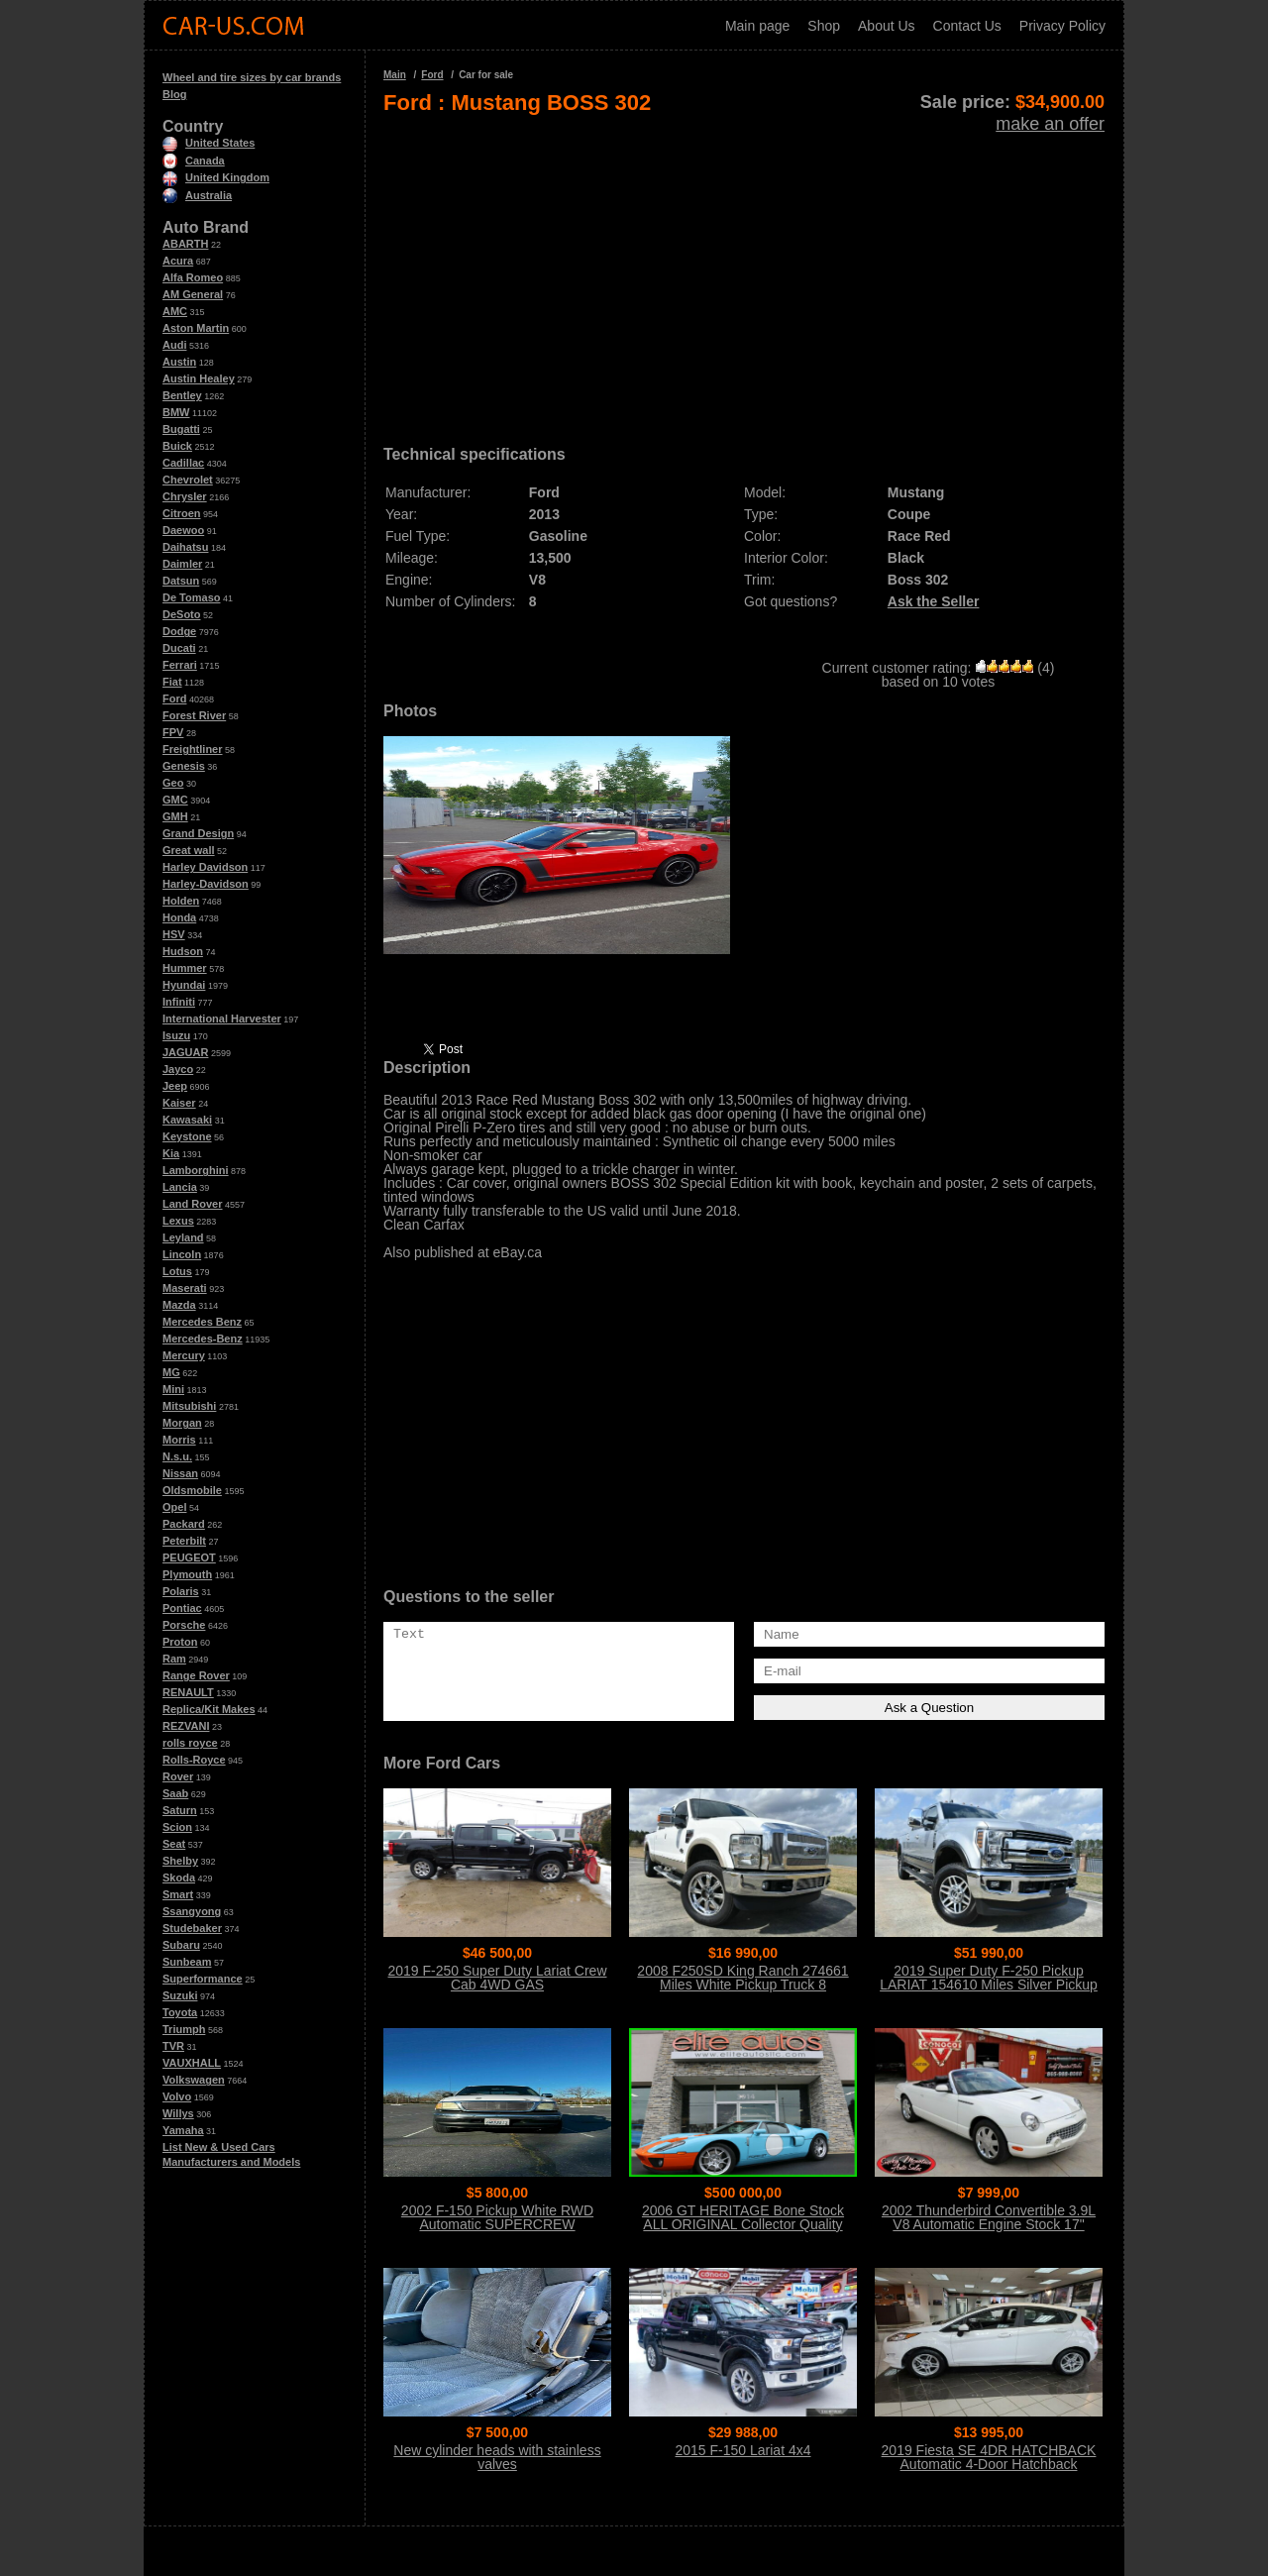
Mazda (179, 1305)
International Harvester (221, 1018)
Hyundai (183, 985)
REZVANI (185, 1726)
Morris (179, 1440)
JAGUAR (185, 1052)
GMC (175, 799)
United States (208, 143)
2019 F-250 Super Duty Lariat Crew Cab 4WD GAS (497, 1977)
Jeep (174, 1086)
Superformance (202, 1979)
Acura (177, 261)
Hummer (184, 968)
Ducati (179, 648)
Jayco (177, 1069)
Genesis (183, 766)
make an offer (1050, 124)
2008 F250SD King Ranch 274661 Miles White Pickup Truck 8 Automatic (742, 1984)
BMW (176, 412)
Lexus (178, 1221)
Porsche (183, 1625)
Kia (170, 1153)
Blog (174, 94)
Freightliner (192, 749)
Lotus (177, 1271)
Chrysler (184, 496)
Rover (177, 1776)
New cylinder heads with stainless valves (496, 2457)
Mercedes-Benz (202, 1338)
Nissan (180, 1473)
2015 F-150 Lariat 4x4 (743, 2450)
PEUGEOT (189, 1557)
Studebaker (192, 1928)
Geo (172, 783)
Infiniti (178, 1002)
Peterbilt (184, 1541)
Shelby (180, 1861)
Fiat (172, 682)
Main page (757, 26)
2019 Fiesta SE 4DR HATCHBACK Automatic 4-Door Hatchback (989, 2457)
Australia (197, 195)
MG (171, 1372)
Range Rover (196, 1675)
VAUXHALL (191, 2063)
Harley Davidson (205, 867)
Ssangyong (191, 1911)
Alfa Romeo (192, 277)
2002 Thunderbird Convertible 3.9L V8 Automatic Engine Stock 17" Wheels (989, 2224)
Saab (175, 1793)
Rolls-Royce (194, 1760)
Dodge (179, 631)
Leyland (183, 1237)
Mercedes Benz (202, 1322)
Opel (174, 1507)
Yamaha (183, 2130)
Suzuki (179, 1995)
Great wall (188, 850)
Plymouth (187, 1574)
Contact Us (967, 26)
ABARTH (185, 244)
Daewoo (183, 530)
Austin (179, 362)
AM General (192, 294)
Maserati (184, 1288)
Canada (193, 160)
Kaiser (179, 1103)
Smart (177, 1894)
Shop (823, 26)
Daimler (182, 564)
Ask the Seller (934, 601)
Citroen (181, 513)
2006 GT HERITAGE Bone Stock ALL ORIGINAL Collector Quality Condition (743, 2224)
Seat (173, 1844)
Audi (174, 345)
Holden (180, 901)
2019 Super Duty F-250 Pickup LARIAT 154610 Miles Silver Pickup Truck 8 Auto (989, 1984)
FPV (172, 732)
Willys (178, 2113)
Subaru (181, 1945)
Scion (177, 1827)
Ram (174, 1658)
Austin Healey (198, 378)
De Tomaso (191, 597)
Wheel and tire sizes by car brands (251, 77)
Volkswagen (193, 2080)
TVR (173, 2046)
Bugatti (181, 429)
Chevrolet (187, 479)
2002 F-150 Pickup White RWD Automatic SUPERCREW (497, 2217)
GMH (175, 816)
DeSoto (181, 614)
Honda (179, 917)
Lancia (179, 1187)
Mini (173, 1389)
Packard (183, 1524)
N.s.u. (177, 1456)
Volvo (176, 2096)
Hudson (182, 951)
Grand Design (198, 833)
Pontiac (182, 1608)
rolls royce (190, 1743)
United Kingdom (215, 177)
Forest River (194, 715)
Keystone (187, 1136)
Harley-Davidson (205, 884)
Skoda (178, 1877)
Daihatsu (185, 547)
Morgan (182, 1423)
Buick (177, 446)
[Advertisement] (744, 273)
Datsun (180, 581)
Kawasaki (187, 1120)
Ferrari (179, 665)
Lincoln (181, 1254)
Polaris (180, 1591)
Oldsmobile (192, 1490)
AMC (174, 311)
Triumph (183, 2029)
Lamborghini (195, 1170)
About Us (886, 26)
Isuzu (176, 1035)
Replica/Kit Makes (209, 1709)
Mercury (183, 1355)
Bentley (182, 395)
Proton (179, 1642)
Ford (174, 698)
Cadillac (183, 463)
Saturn (179, 1810)
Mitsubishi (189, 1406)
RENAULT (188, 1692)
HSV (173, 934)
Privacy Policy (1062, 26)
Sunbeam (187, 1962)
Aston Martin (195, 328)
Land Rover (192, 1204)
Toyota (179, 2012)
